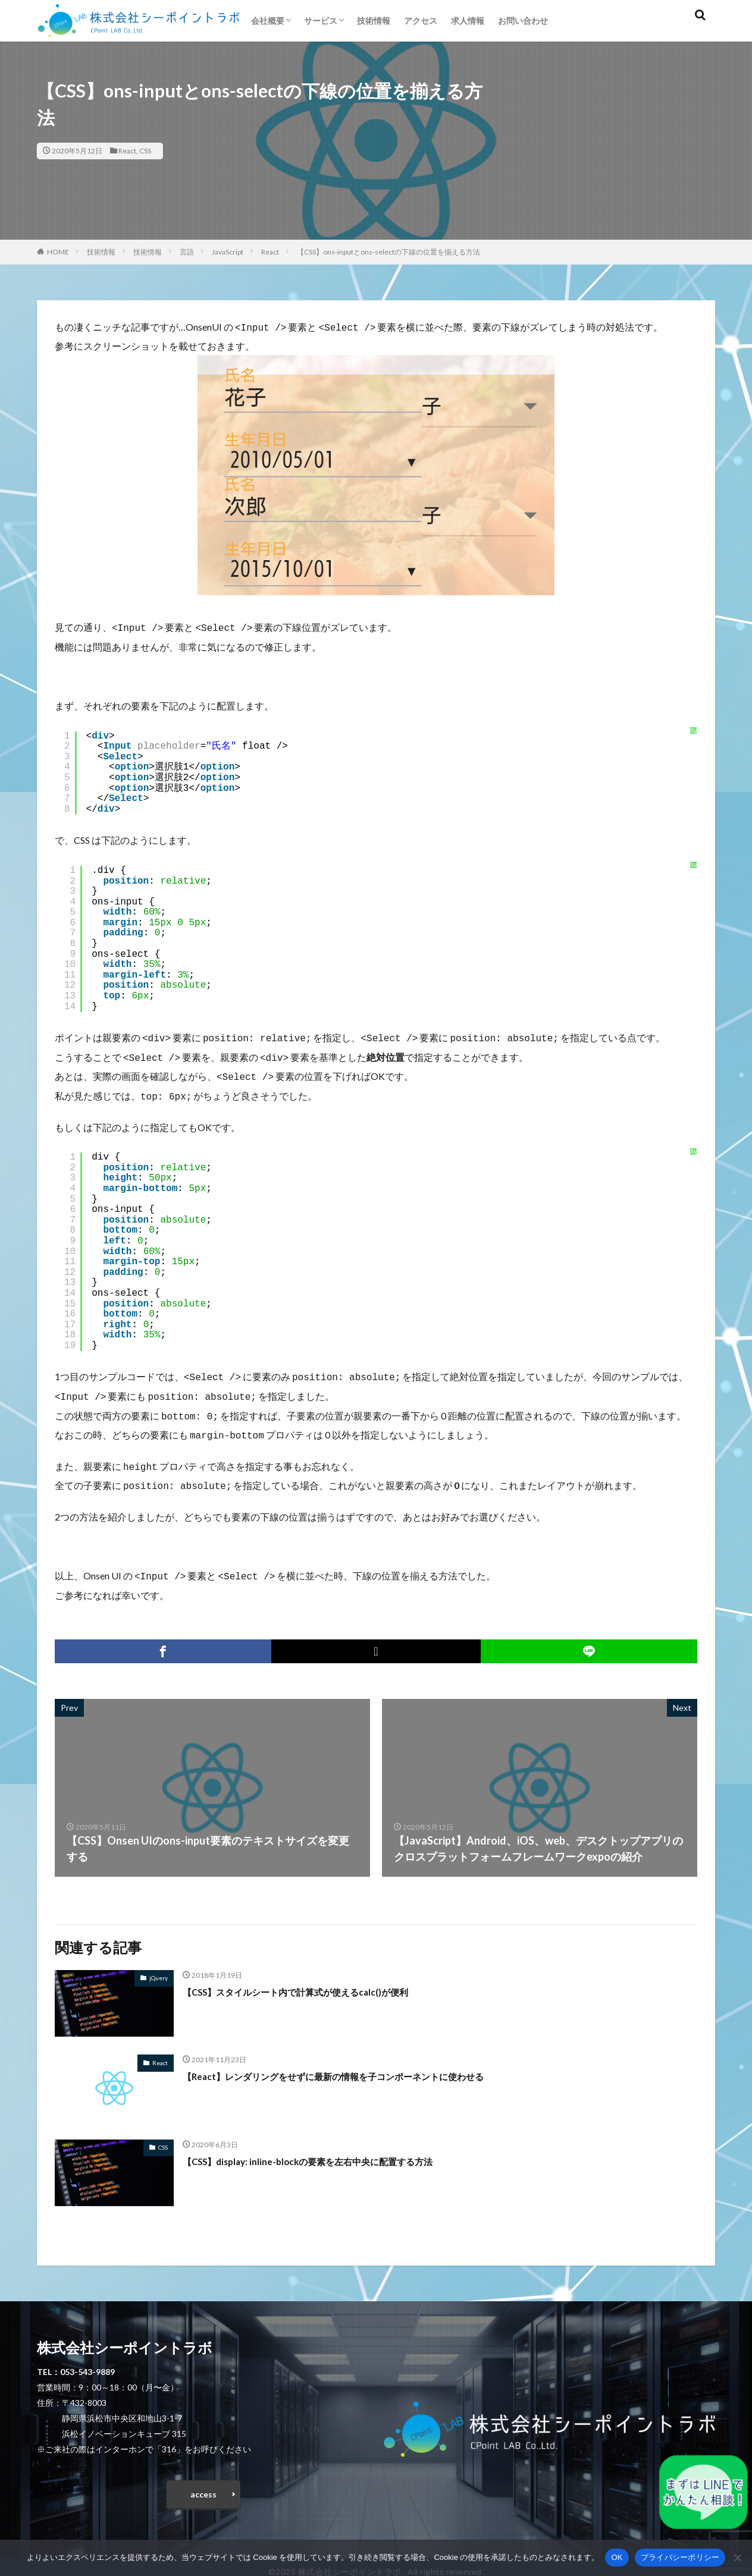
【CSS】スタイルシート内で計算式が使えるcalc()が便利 (318, 1976)
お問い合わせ (523, 20)
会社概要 (267, 20)
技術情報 (373, 20)
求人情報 (467, 20)
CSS (145, 150)
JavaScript (227, 251)
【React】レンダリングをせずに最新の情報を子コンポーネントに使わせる (363, 2060)
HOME (58, 251)
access (203, 2482)
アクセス (420, 20)
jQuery (158, 1962)
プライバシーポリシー (680, 2557)
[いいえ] (737, 2558)
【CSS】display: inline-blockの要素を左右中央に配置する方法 (331, 2145)
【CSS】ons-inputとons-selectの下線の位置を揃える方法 (388, 251)
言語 (187, 251)
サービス (320, 20)
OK (616, 2557)
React (127, 150)
